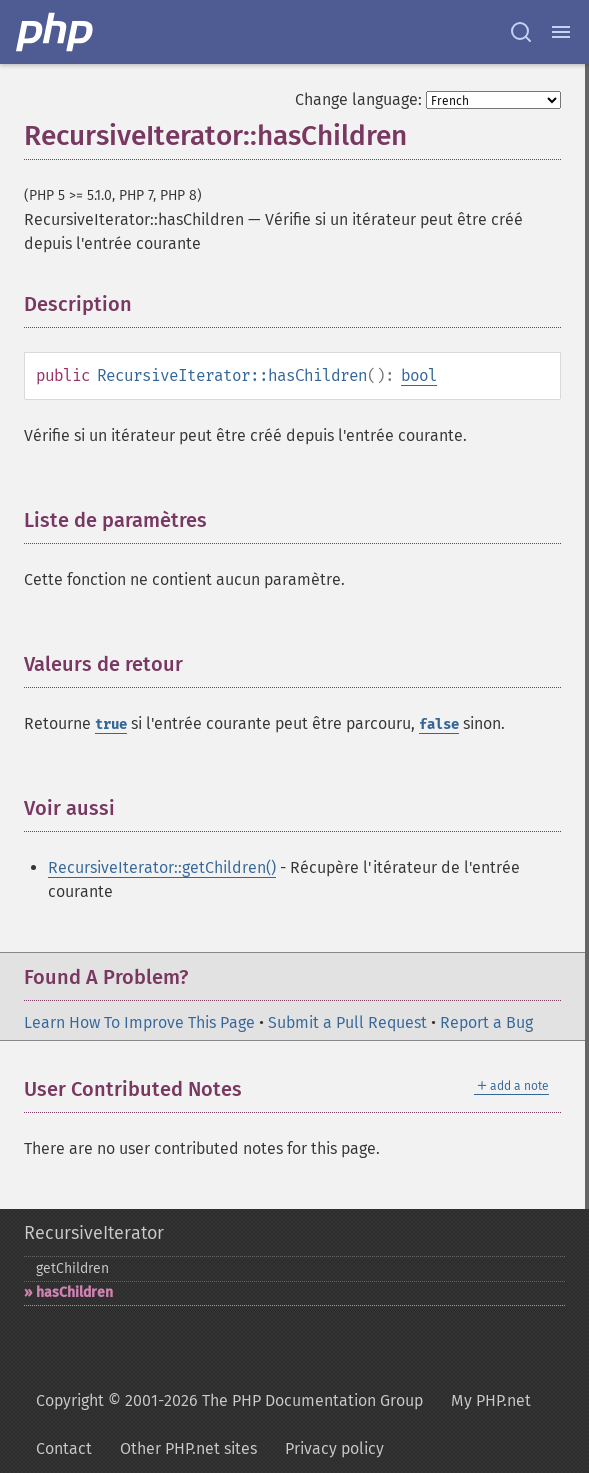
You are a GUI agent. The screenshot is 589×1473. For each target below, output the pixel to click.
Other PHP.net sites (188, 1448)
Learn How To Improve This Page (139, 1022)
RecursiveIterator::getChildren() (162, 867)
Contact (64, 1448)
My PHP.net (491, 1400)
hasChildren (74, 1292)
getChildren (72, 1268)
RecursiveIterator (94, 1233)
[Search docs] (521, 32)
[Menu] (561, 32)
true (111, 724)
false (439, 724)
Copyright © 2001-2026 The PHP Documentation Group (229, 1400)
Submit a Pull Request (347, 1022)
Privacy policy (334, 1448)
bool (419, 375)
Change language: (358, 99)
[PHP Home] (56, 32)
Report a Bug (486, 1022)
